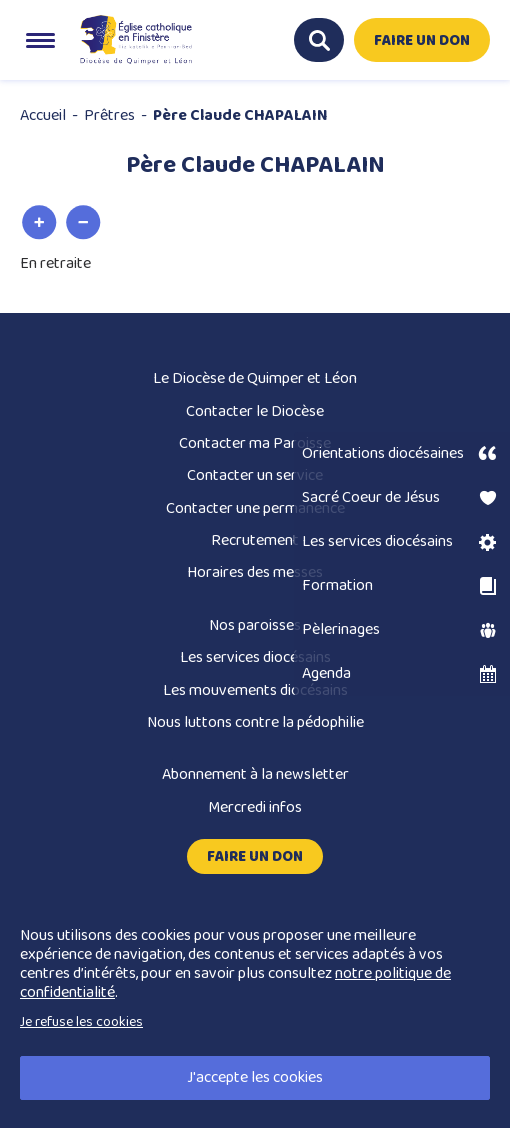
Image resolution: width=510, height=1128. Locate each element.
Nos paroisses (255, 625)
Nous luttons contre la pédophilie (255, 722)
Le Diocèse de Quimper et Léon (255, 378)
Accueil (43, 115)
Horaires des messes (255, 572)
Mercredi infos (255, 807)
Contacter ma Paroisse (255, 443)
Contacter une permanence (255, 508)
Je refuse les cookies (81, 1022)
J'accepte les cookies (255, 1077)
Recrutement (255, 540)
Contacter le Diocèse (255, 411)
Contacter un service (255, 475)
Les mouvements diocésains (255, 690)
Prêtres (109, 115)
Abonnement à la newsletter (255, 774)
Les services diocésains (255, 657)
